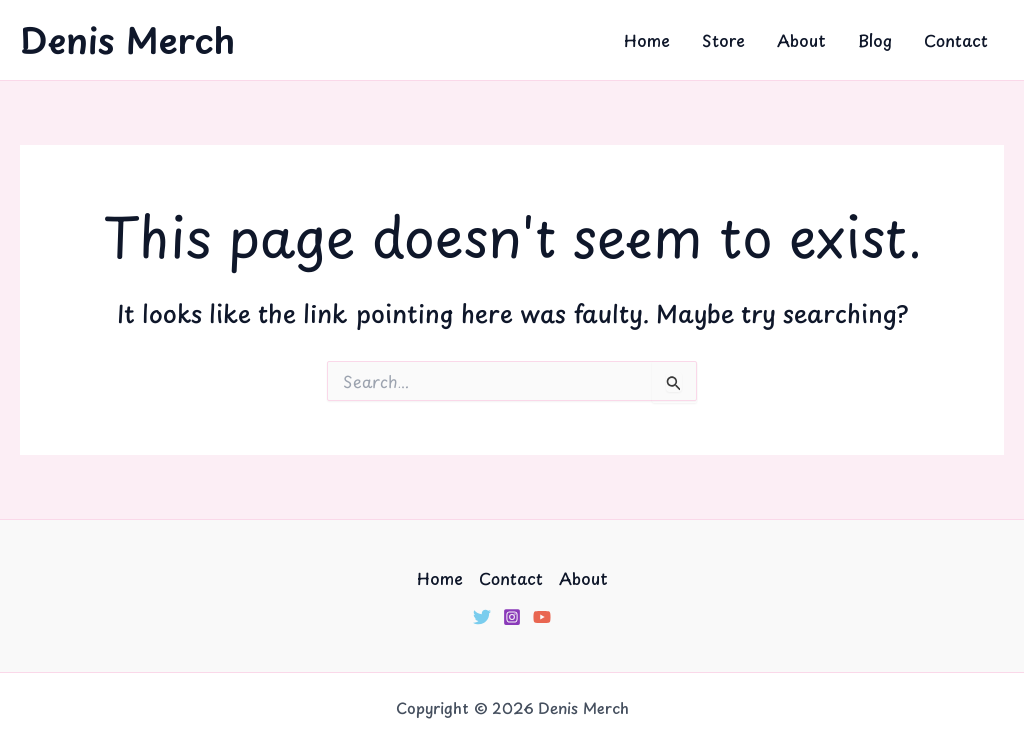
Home (647, 40)
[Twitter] (482, 617)
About (801, 40)
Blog (875, 40)
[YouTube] (542, 617)
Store (723, 40)
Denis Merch (127, 39)
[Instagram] (512, 617)
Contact (956, 40)
